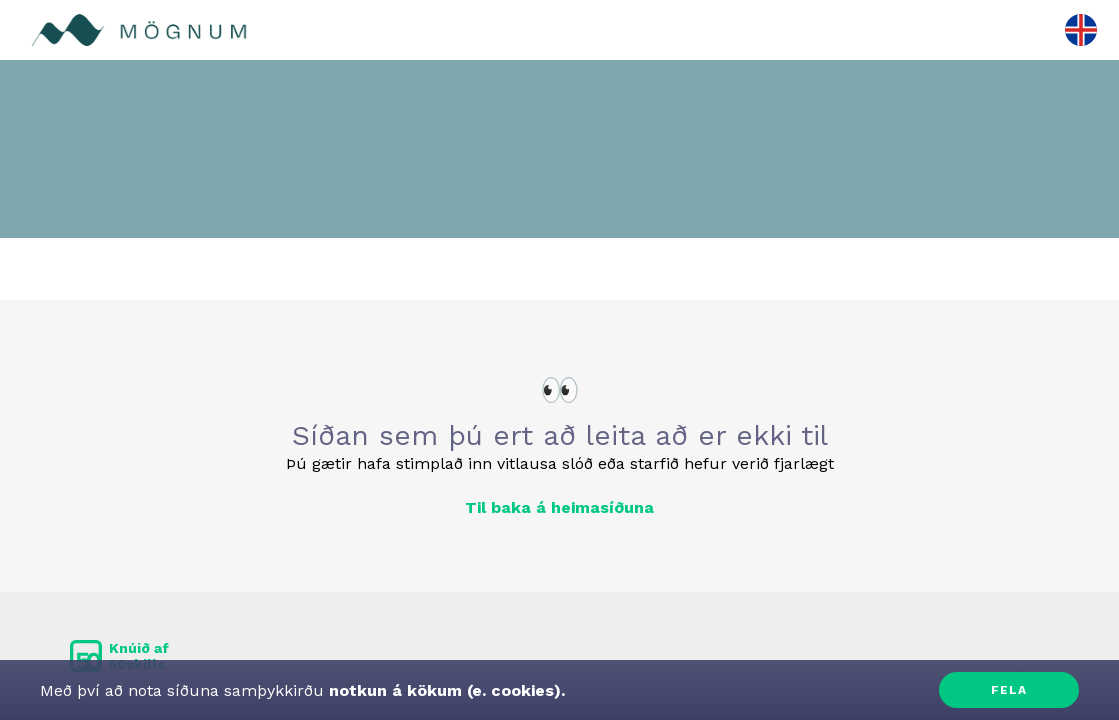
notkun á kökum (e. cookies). (444, 690)
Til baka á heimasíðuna (559, 507)
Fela (1009, 690)
